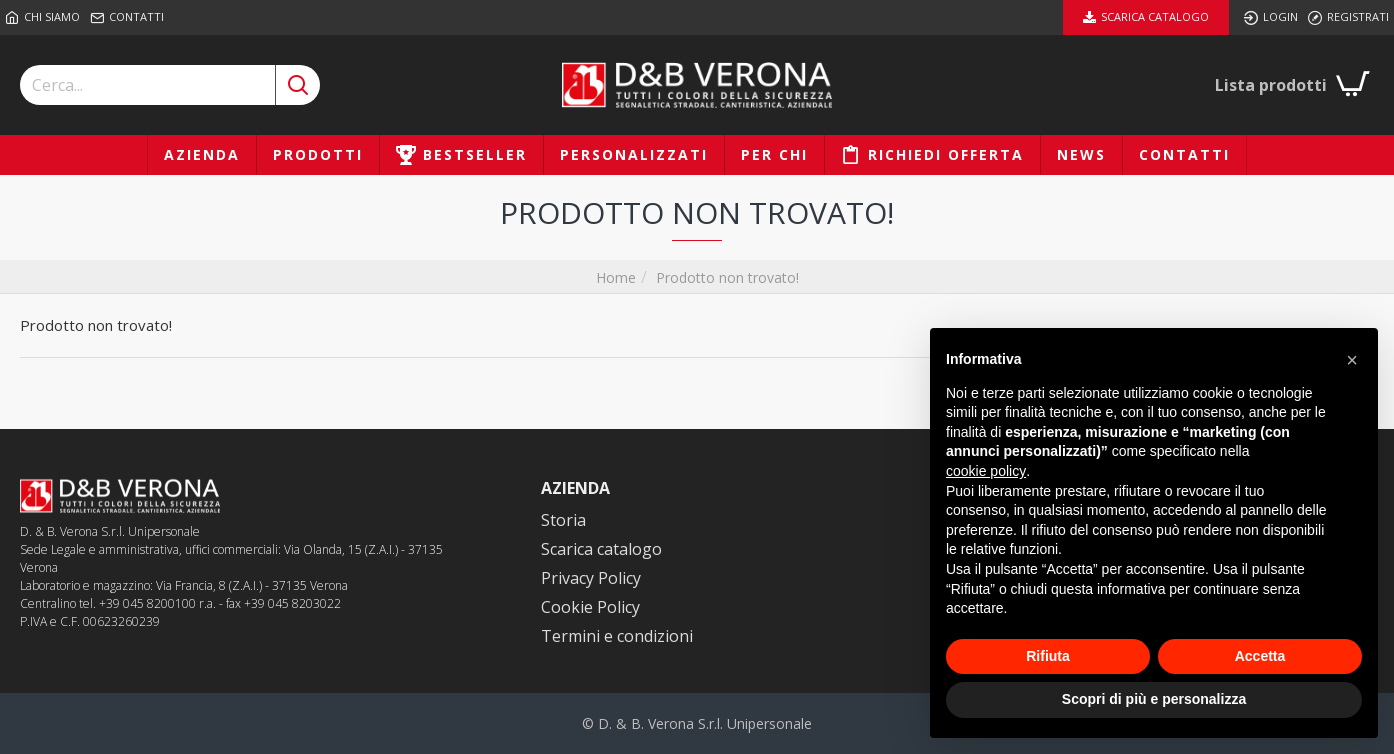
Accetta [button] (1260, 656)
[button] (1352, 360)
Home (616, 277)
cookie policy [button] (986, 471)
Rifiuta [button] (1048, 656)
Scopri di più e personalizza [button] (1154, 699)
